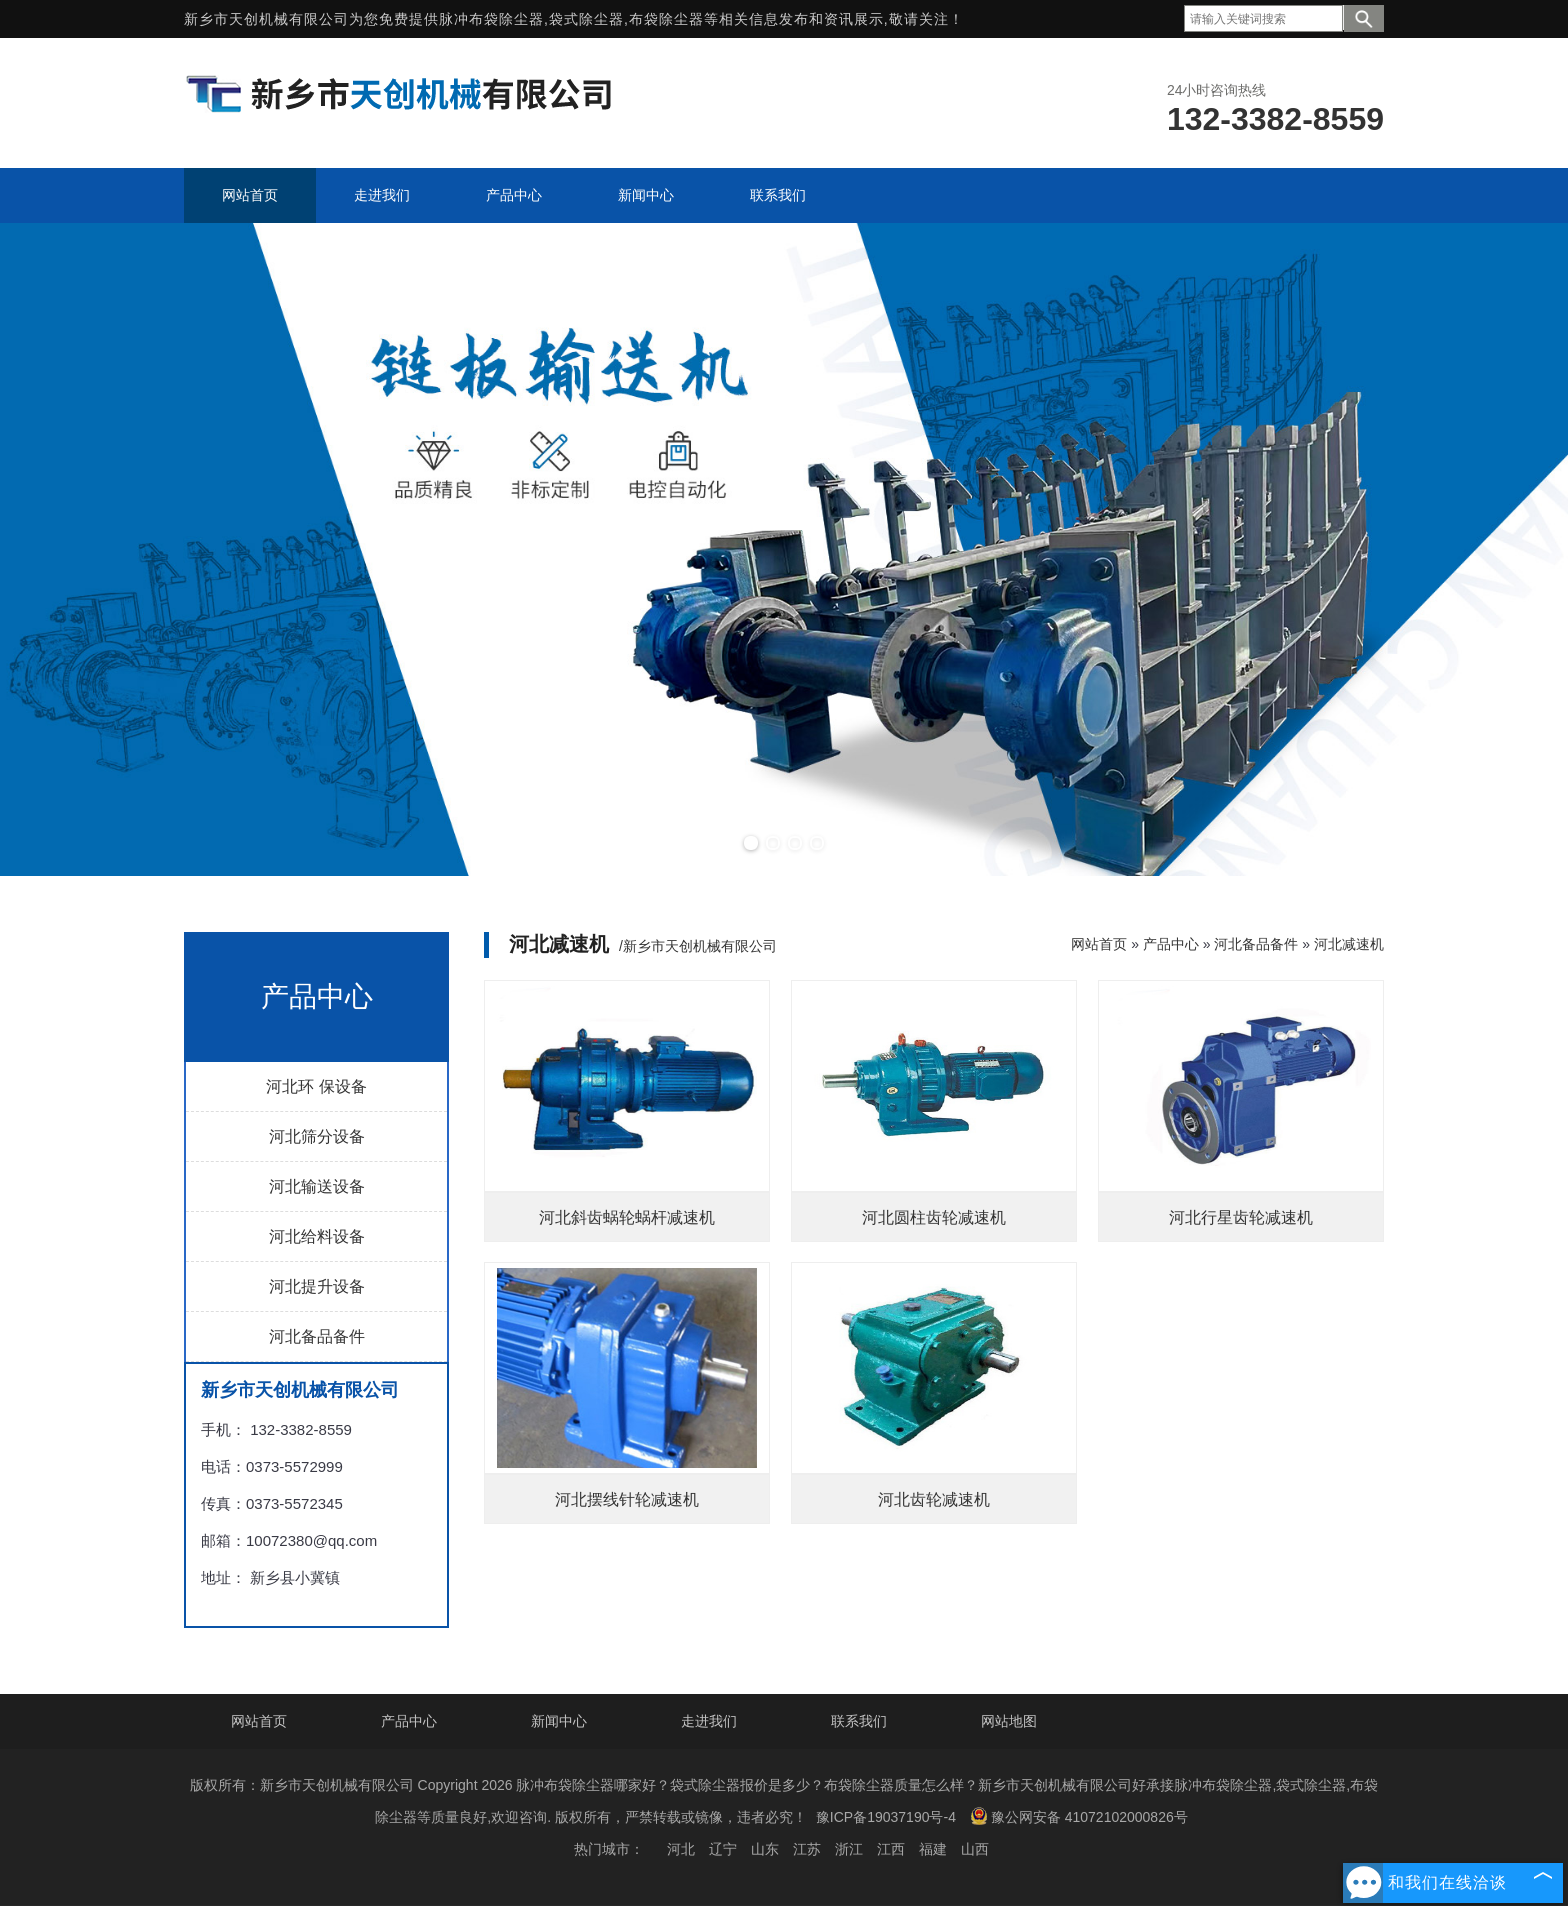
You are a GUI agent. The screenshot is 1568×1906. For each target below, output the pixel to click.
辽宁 (723, 1849)
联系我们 (859, 1721)
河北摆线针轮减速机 (627, 1499)
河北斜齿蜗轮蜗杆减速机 (627, 1217)
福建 (933, 1849)
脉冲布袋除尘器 (491, 19)
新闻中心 (559, 1721)
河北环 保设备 (316, 1086)
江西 (891, 1849)
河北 (681, 1849)
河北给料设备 (317, 1236)
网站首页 (1099, 944)
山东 (765, 1849)
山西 (975, 1849)
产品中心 (1171, 944)
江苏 (807, 1849)
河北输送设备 (317, 1186)
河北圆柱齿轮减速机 (934, 1217)
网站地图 (1009, 1721)
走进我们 (709, 1721)
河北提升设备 (317, 1286)
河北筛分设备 (317, 1136)
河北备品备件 (317, 1336)
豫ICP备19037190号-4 (886, 1817)
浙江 (849, 1849)
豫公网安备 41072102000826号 (1079, 1816)
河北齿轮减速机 (934, 1499)
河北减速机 (1349, 944)
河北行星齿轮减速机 (1241, 1217)
